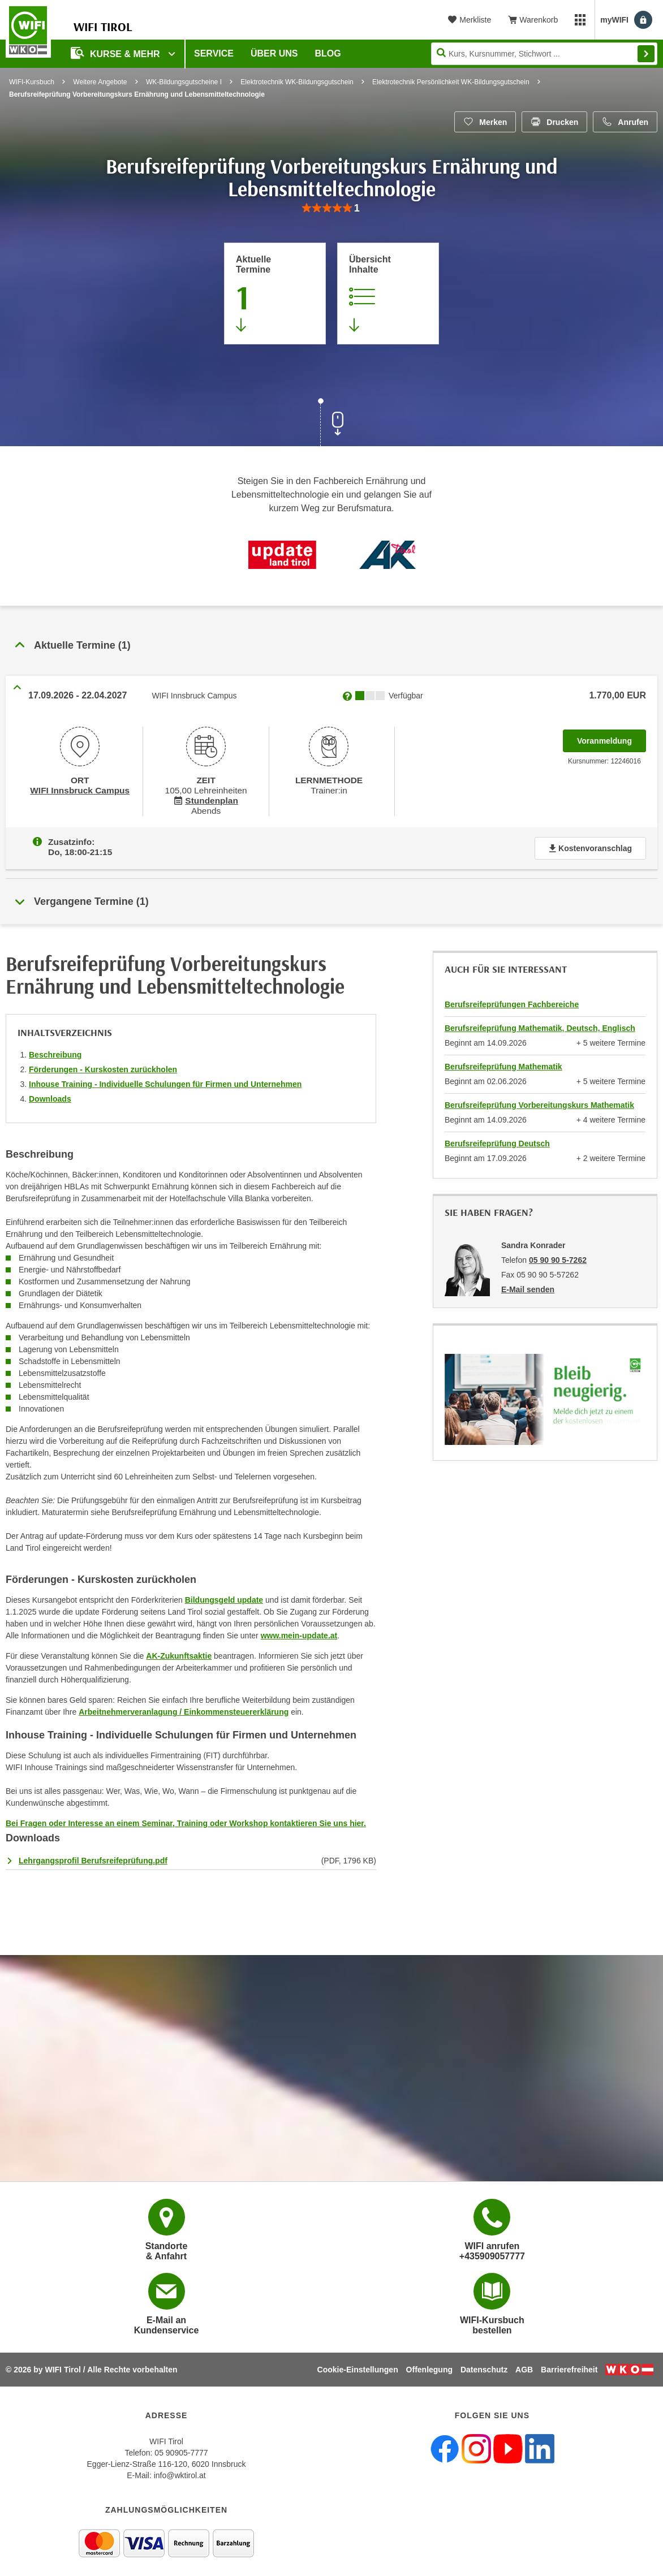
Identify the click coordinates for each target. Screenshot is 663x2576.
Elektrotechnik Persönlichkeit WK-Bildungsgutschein (450, 82)
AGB (524, 2365)
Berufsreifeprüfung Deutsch (497, 1139)
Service (214, 53)
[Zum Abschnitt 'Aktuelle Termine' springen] (275, 293)
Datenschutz (483, 2365)
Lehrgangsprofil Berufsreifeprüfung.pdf (93, 1856)
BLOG (328, 53)
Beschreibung (55, 1050)
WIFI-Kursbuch (31, 82)
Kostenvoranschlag (590, 843)
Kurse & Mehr (116, 53)
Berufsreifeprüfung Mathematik (503, 1062)
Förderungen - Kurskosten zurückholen (103, 1064)
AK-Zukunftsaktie (179, 1651)
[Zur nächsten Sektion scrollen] (331, 423)
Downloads (50, 1094)
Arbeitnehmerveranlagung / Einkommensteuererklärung (184, 1707)
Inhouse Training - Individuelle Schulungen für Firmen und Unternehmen (165, 1079)
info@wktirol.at (180, 2470)
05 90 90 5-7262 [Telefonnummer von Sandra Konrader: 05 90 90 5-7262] (558, 1255)
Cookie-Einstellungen (357, 2365)
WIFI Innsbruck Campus (79, 788)
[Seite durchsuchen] (544, 53)
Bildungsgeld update (224, 1595)
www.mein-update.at (299, 1631)
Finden (646, 53)
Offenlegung (429, 2365)
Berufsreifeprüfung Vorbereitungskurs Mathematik (539, 1100)
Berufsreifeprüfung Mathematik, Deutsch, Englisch (540, 1023)
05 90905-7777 (181, 2448)
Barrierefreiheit (569, 2365)
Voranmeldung (611, 737)
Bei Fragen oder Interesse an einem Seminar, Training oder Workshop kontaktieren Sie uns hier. (186, 1818)
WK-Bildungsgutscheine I (184, 82)
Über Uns (274, 53)
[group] (331, 208)
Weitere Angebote (100, 82)
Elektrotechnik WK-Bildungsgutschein (296, 82)
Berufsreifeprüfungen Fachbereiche (512, 999)
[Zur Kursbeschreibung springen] (388, 293)
